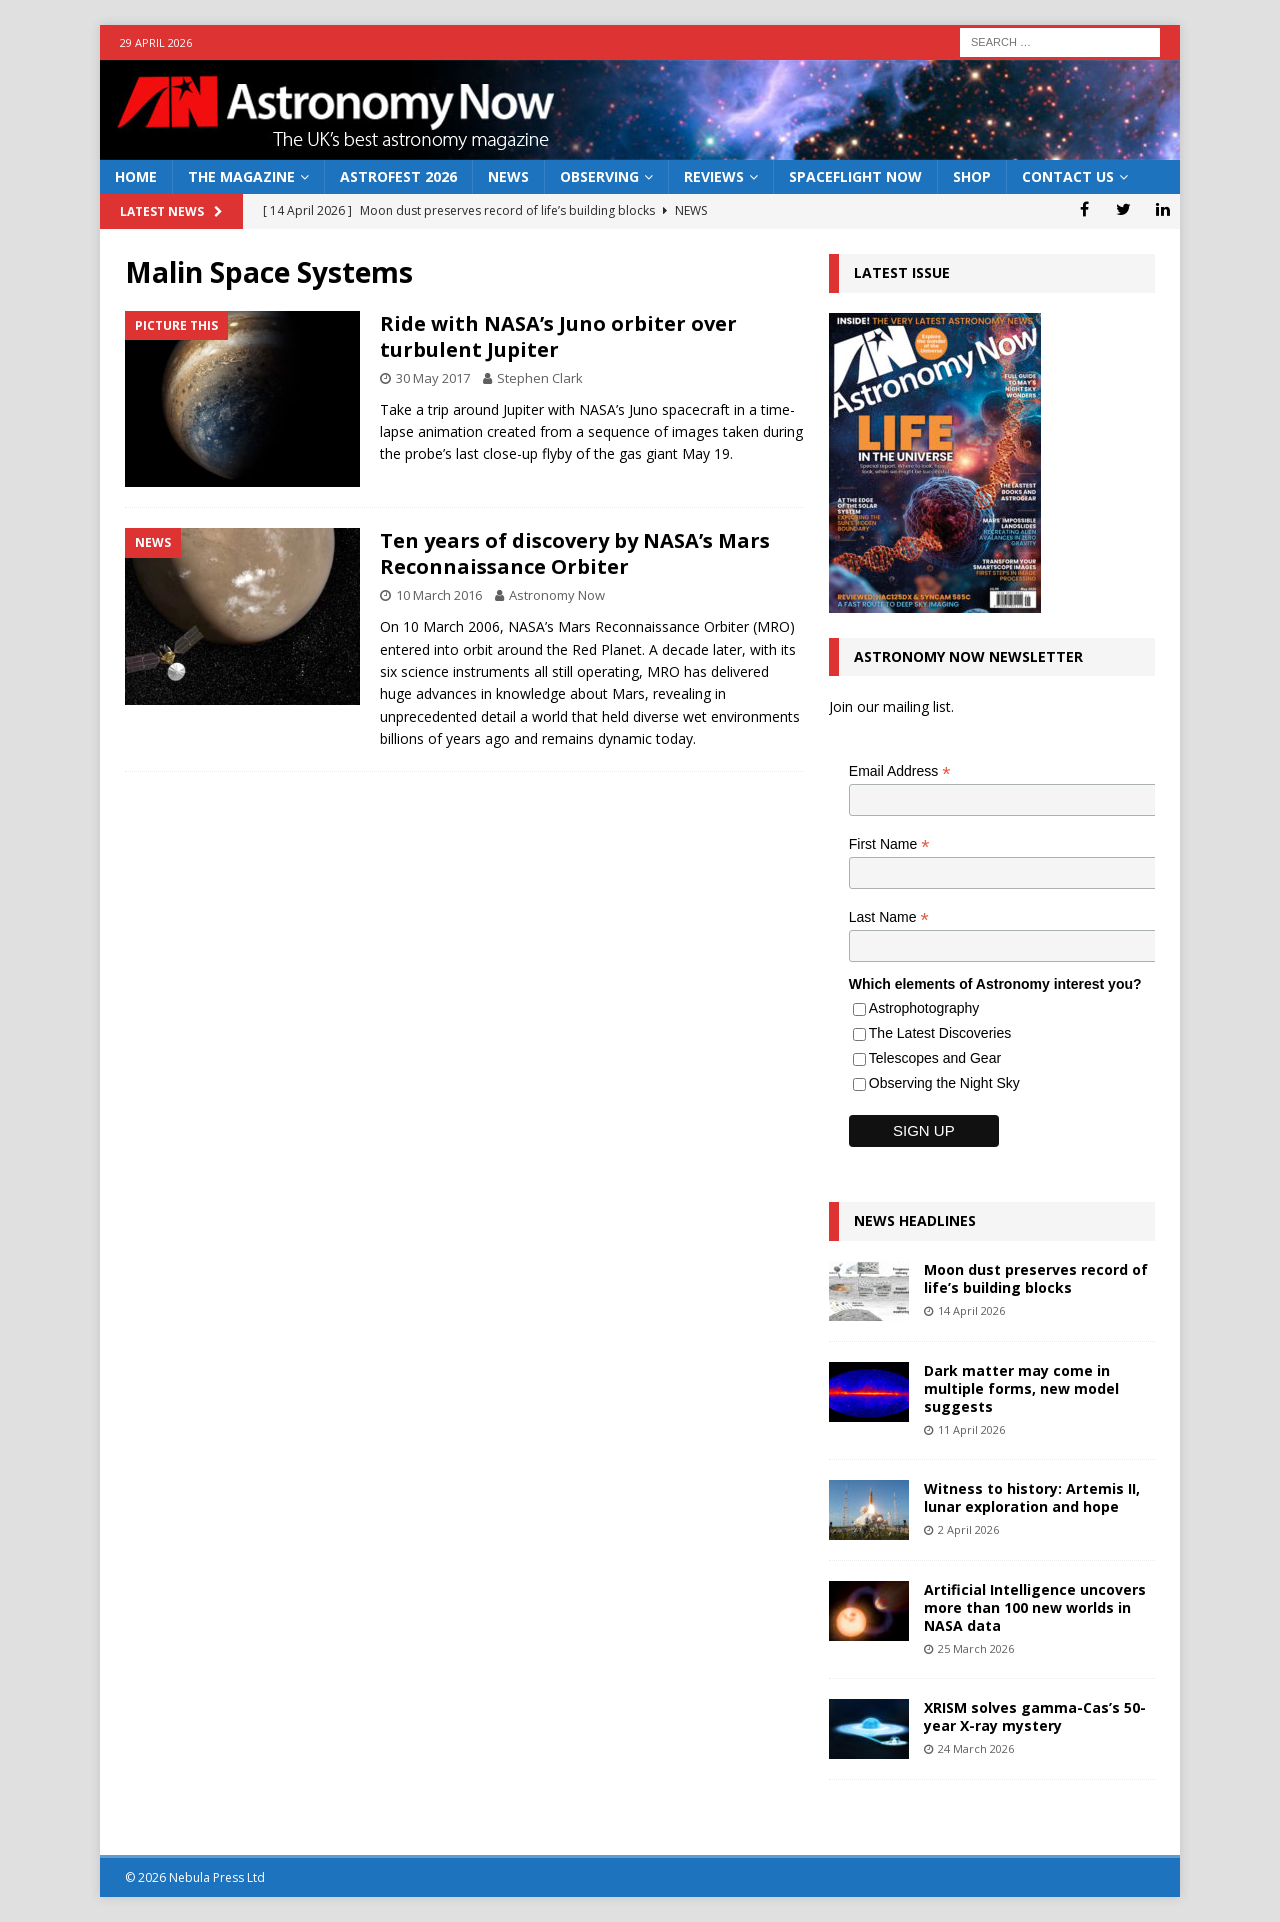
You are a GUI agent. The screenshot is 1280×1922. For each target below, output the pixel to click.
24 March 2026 (976, 1748)
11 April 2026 (971, 1429)
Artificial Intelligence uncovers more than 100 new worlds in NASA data (1035, 1607)
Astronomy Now (557, 595)
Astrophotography (924, 1008)
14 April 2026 (971, 1310)
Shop (972, 176)
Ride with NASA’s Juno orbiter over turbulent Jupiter (558, 336)
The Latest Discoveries (940, 1033)
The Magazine (241, 176)
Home (136, 176)
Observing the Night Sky (944, 1083)
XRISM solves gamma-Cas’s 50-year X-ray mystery (1035, 1716)
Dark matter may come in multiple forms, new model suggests (1021, 1388)
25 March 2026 (976, 1648)
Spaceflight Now (855, 176)
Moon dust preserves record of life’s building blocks (1036, 1278)
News (508, 176)
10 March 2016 (439, 595)
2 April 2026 (968, 1529)
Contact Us (1068, 176)
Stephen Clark (540, 378)
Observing (599, 176)
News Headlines (915, 1220)
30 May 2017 (433, 378)
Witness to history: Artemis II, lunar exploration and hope (1032, 1497)
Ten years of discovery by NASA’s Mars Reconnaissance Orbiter (575, 553)
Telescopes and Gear (935, 1058)
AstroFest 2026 (398, 176)
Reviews (714, 176)
